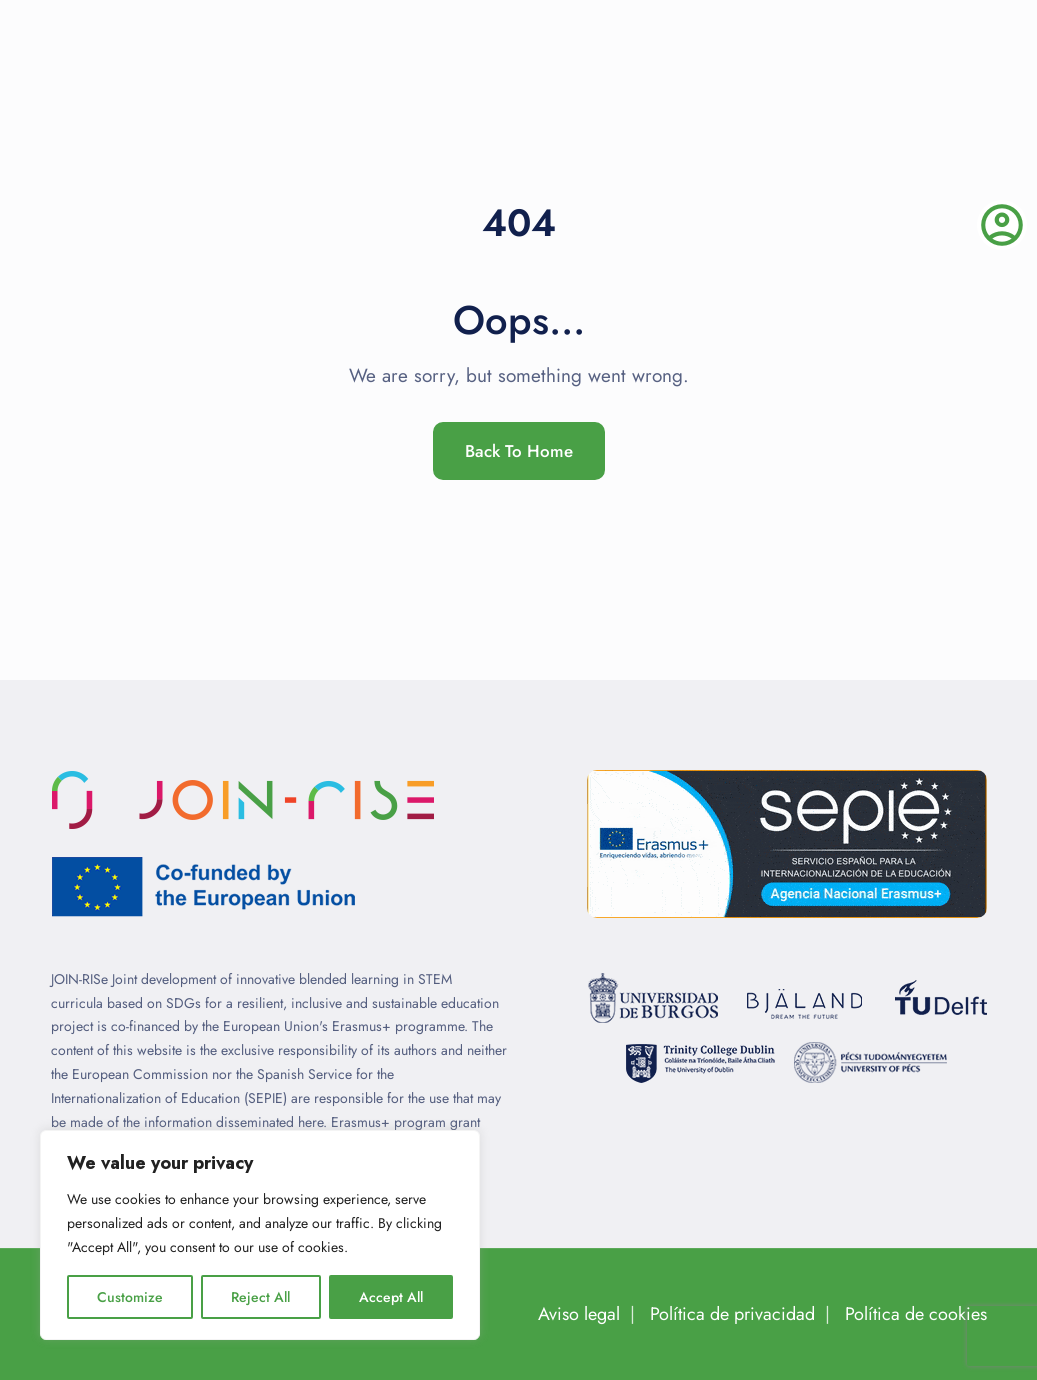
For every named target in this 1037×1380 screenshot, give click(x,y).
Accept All (391, 1297)
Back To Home (519, 451)
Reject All (260, 1297)
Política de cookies (916, 1314)
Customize (130, 1297)
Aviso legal (579, 1314)
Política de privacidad (732, 1314)
